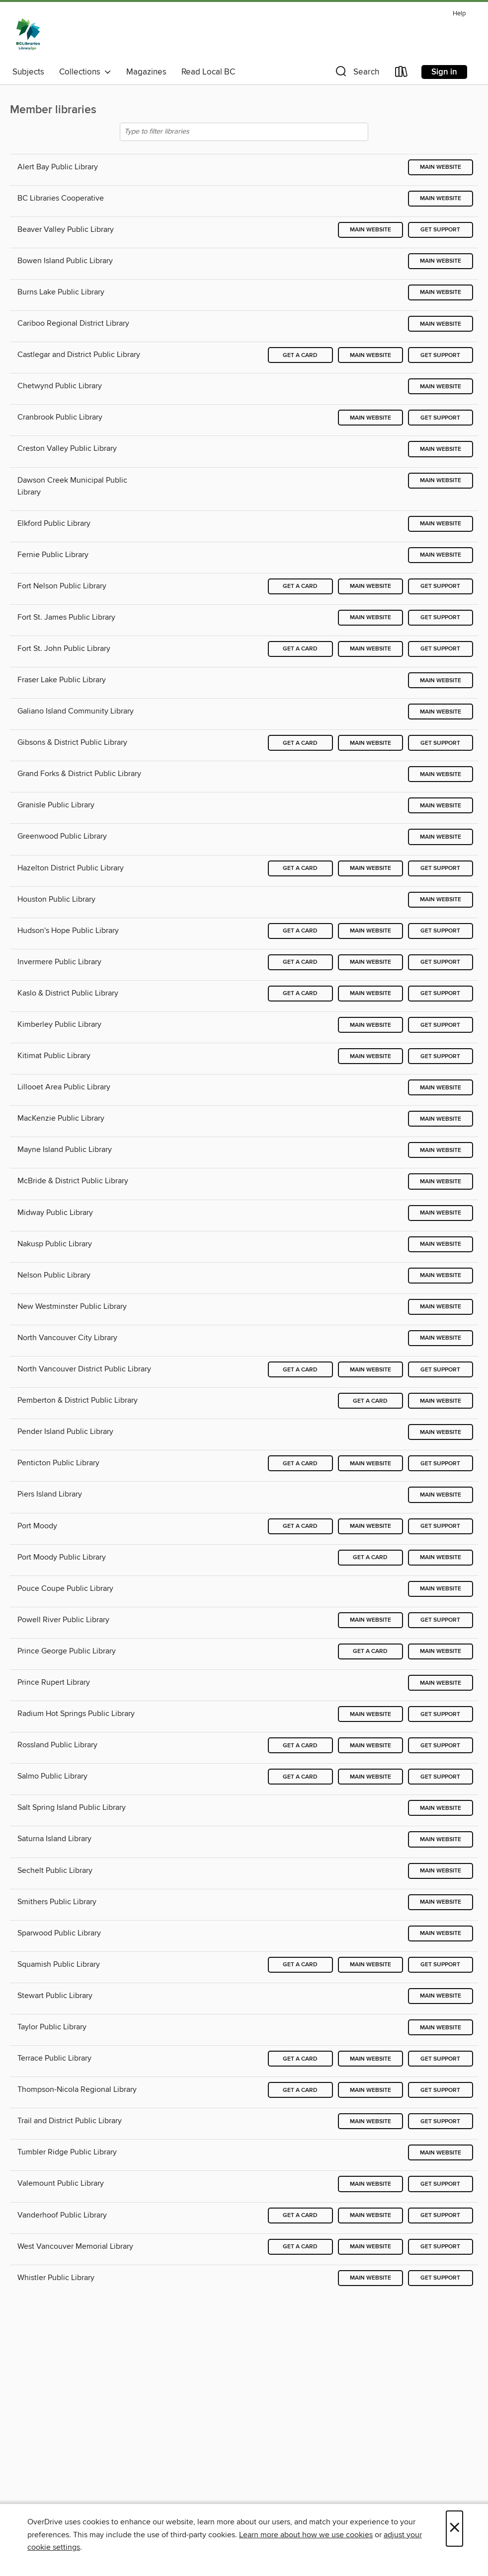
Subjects (28, 72)
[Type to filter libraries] (244, 132)
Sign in (444, 72)
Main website (440, 167)
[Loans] (401, 73)
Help (459, 13)
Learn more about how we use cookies (306, 2535)
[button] (356, 73)
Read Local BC (208, 72)
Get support (440, 229)
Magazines (146, 72)
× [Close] (454, 2528)
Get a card (300, 355)
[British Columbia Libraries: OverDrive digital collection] (28, 34)
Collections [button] (85, 72)
